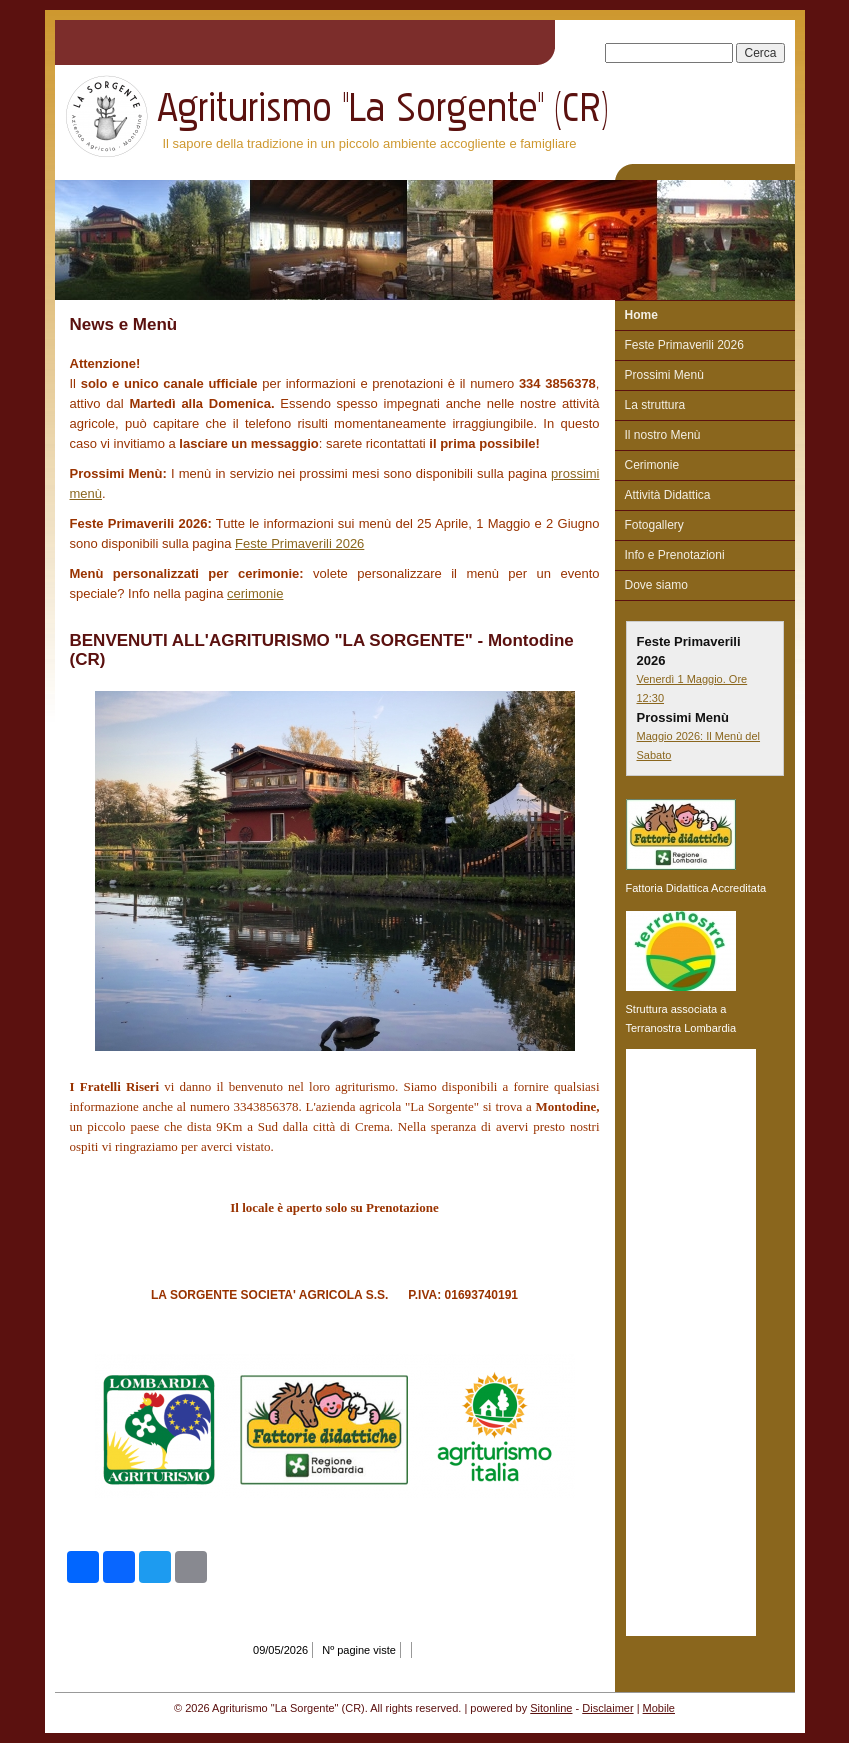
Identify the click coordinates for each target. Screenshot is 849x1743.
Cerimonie (652, 465)
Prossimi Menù (664, 375)
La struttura (655, 405)
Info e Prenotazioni (675, 555)
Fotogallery (654, 525)
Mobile (659, 1708)
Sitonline (551, 1708)
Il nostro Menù (663, 435)
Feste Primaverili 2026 (299, 543)
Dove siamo (656, 585)
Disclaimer (607, 1708)
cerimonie (255, 593)
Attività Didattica (668, 495)
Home (641, 315)
